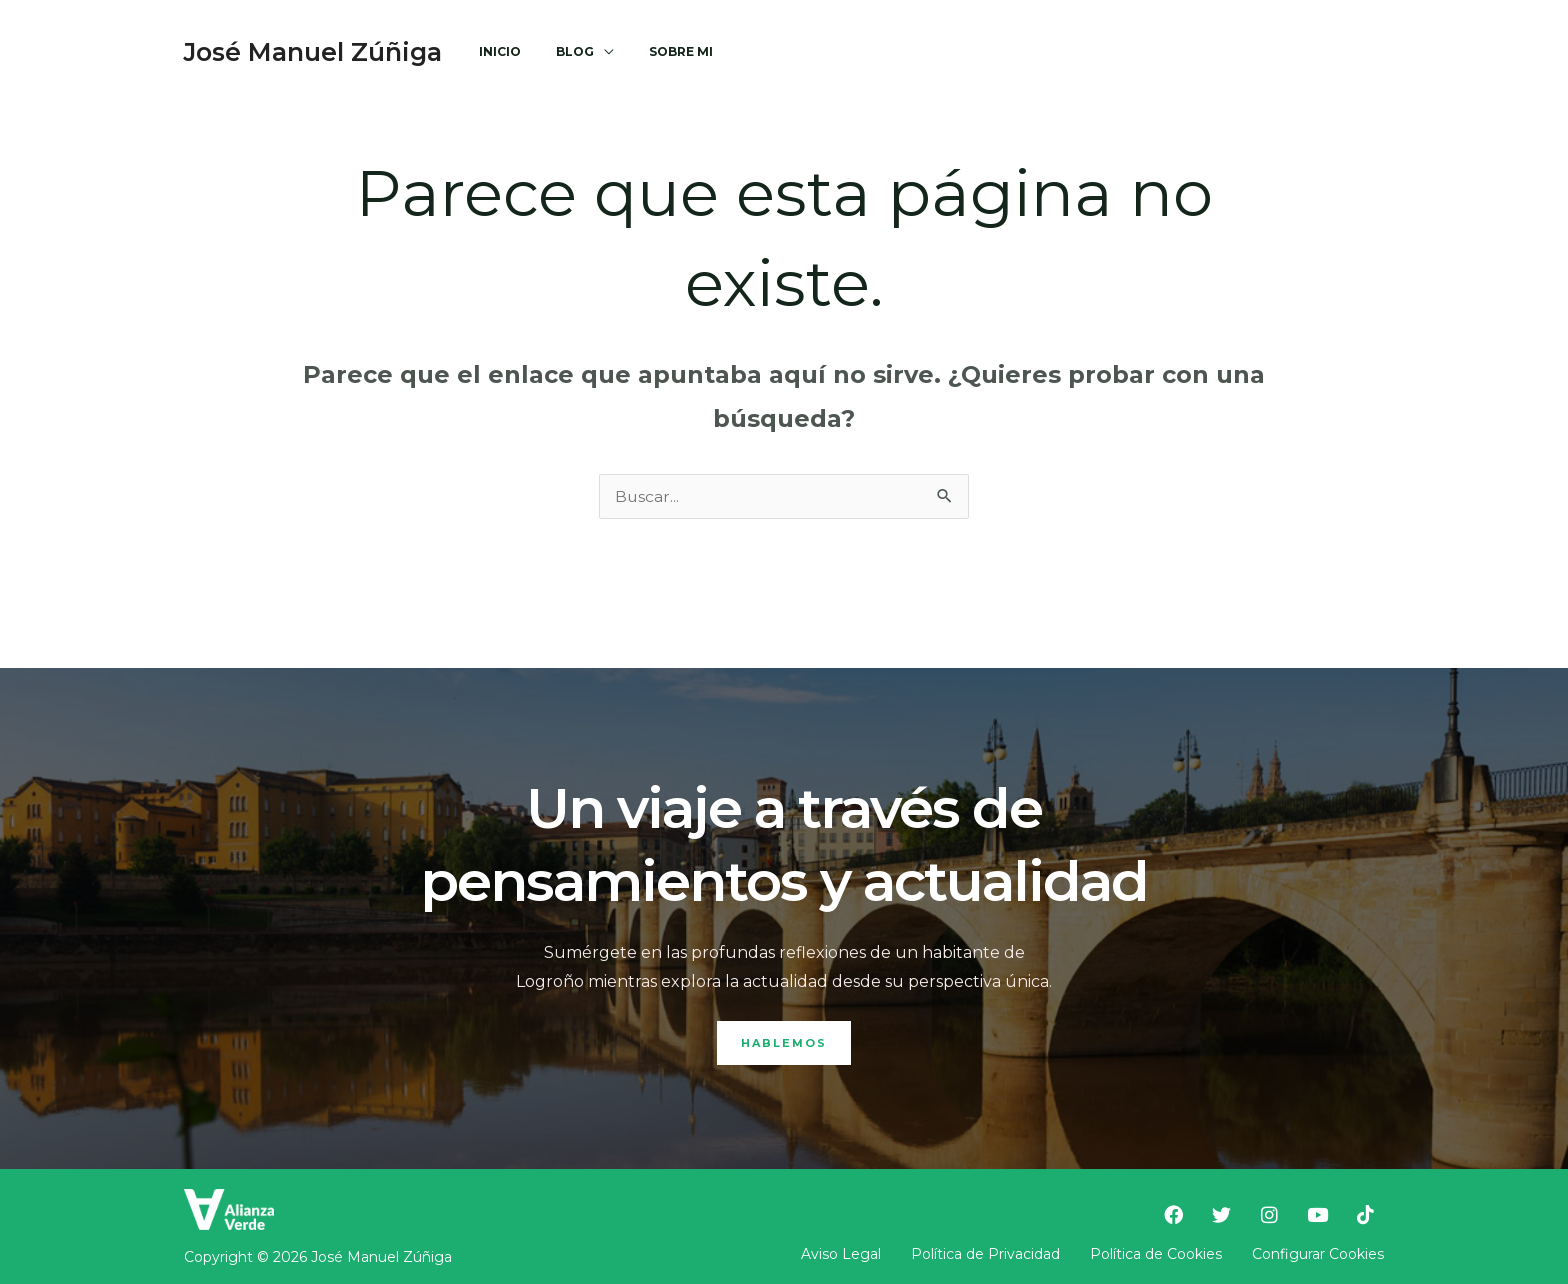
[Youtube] (1091, 52)
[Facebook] (947, 52)
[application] (588, 52)
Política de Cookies (1156, 1254)
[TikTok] (1139, 52)
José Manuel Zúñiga (313, 52)
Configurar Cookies (1318, 1254)
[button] (1289, 52)
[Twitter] (995, 52)
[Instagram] (1043, 52)
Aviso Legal (841, 1254)
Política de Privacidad (985, 1254)
